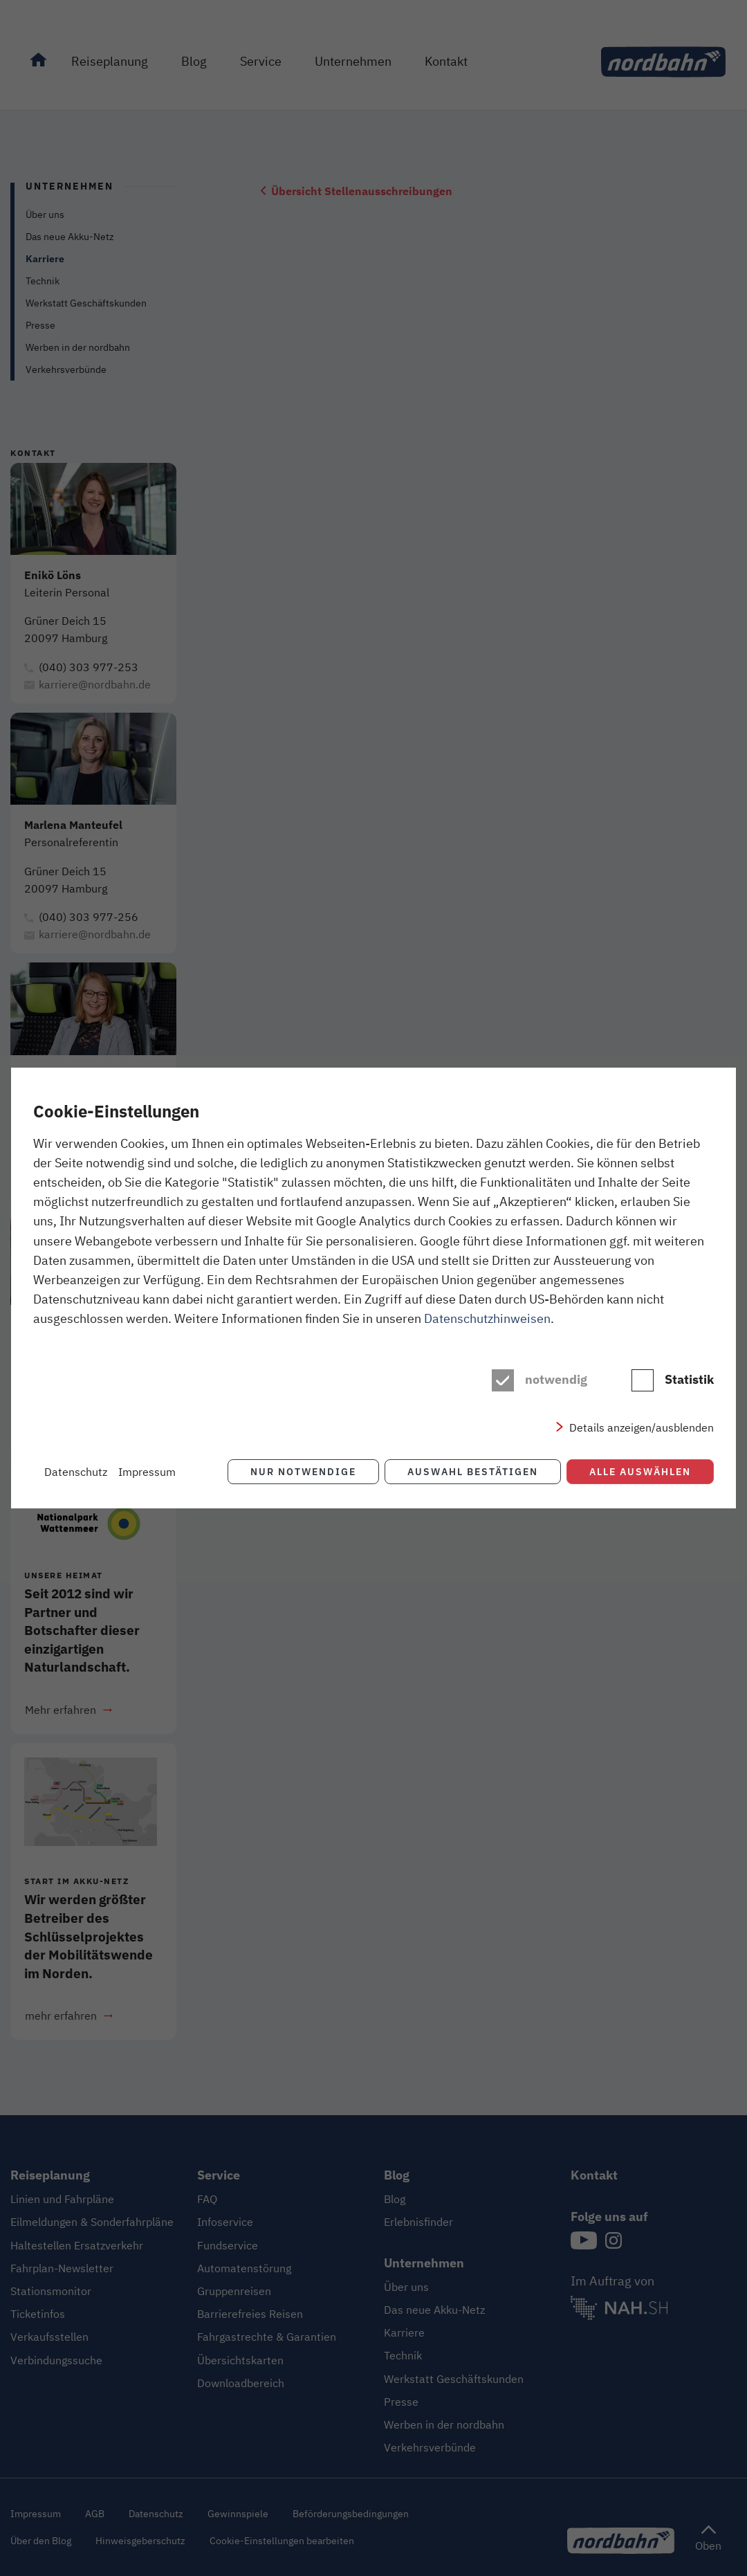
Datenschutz (75, 1472)
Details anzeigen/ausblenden (641, 1427)
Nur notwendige (303, 1471)
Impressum (147, 1472)
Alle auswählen (640, 1471)
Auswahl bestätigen (472, 1471)
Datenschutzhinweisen (487, 1318)
